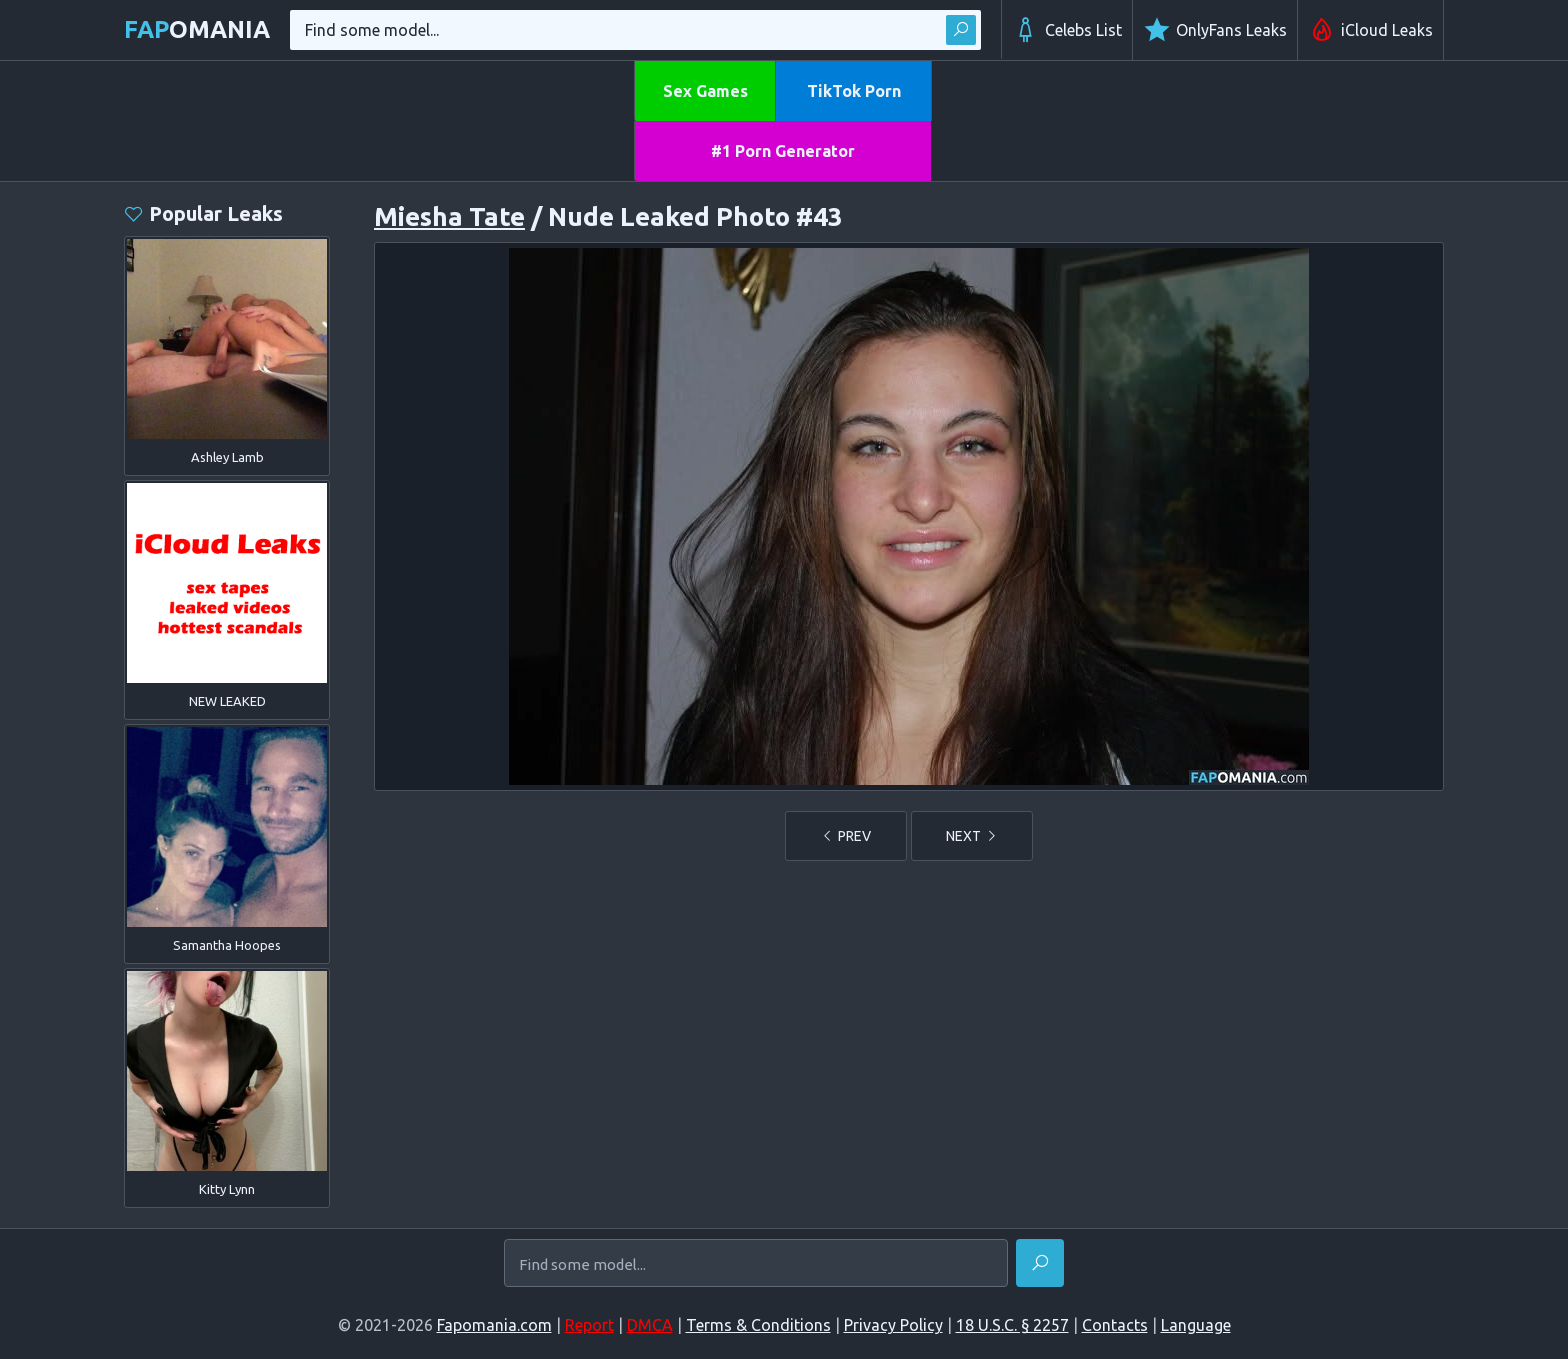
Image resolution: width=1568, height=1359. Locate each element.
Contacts (1115, 1325)
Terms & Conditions (758, 1325)
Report (589, 1325)
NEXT (972, 836)
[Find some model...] (756, 1265)
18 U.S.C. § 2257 (1012, 1325)
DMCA (650, 1325)
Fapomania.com (494, 1325)
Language (1196, 1325)
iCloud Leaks (1370, 30)
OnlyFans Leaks (1215, 30)
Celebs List (1067, 30)
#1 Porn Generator (783, 151)
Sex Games (705, 91)
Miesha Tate (449, 216)
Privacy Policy (893, 1325)
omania (197, 29)
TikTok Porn (854, 91)
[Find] (1040, 1263)
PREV (846, 836)
